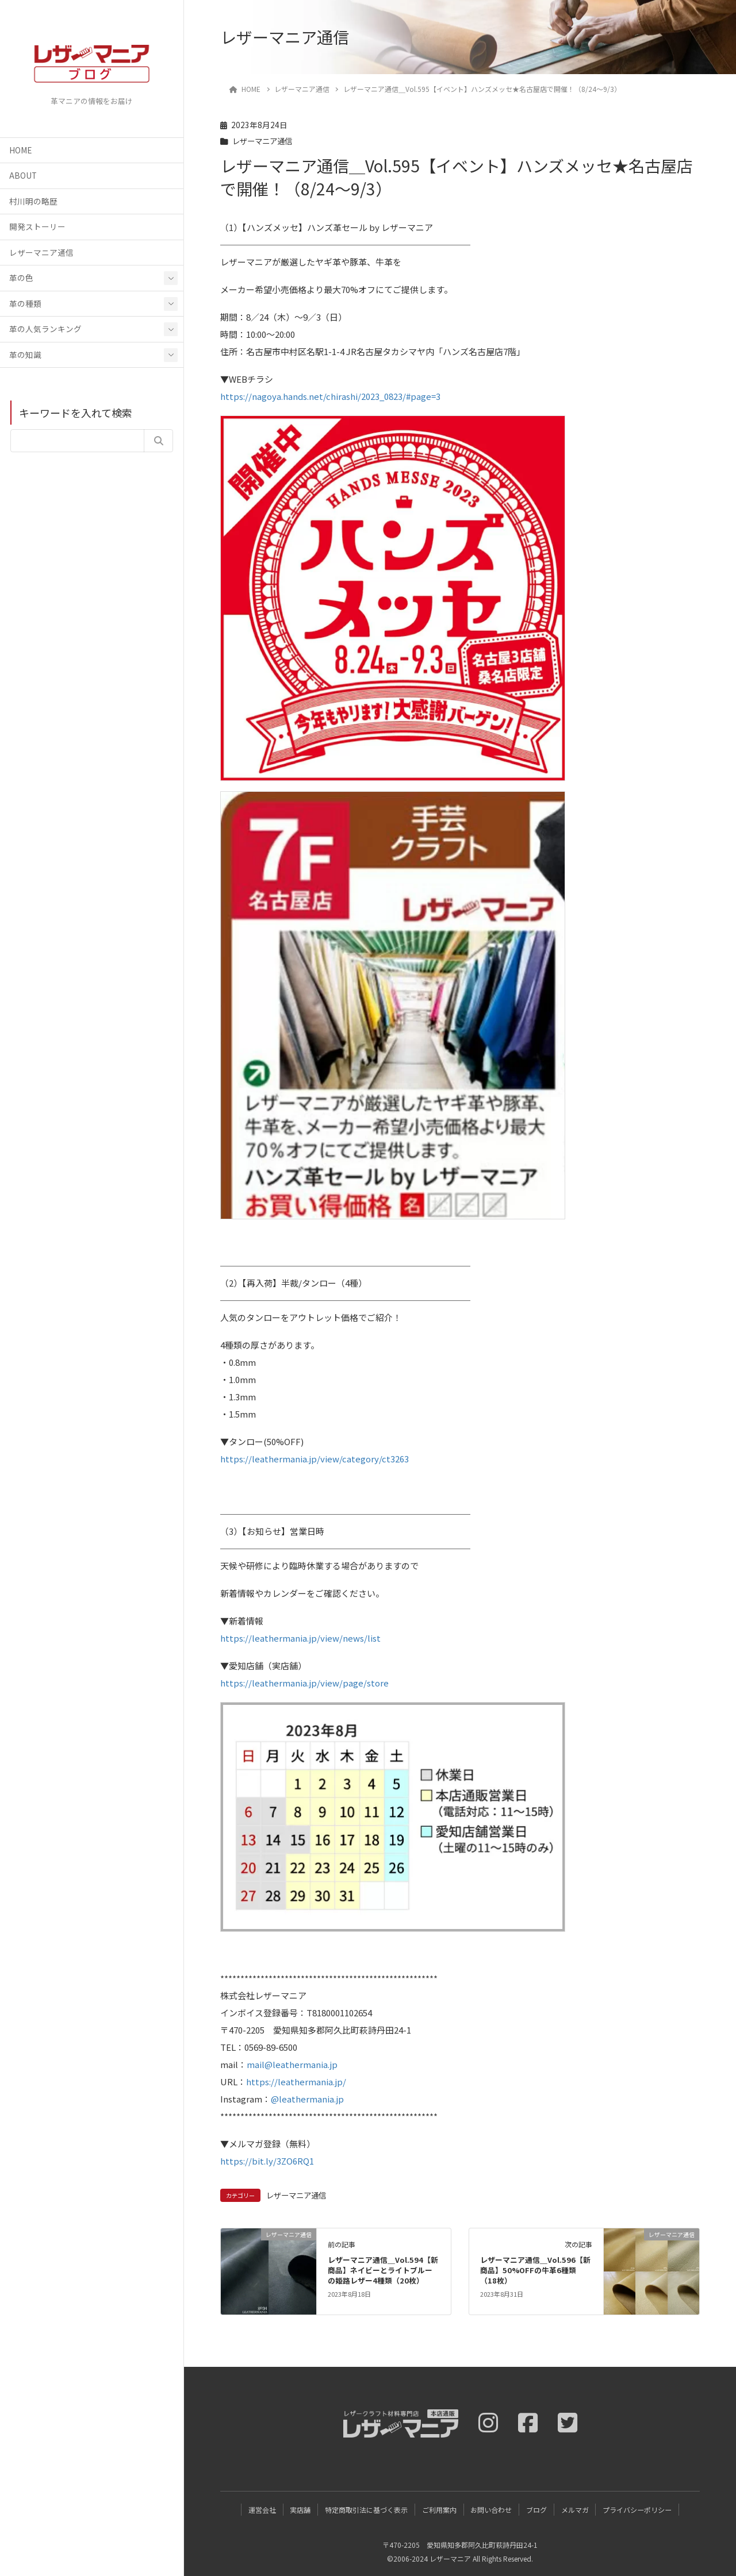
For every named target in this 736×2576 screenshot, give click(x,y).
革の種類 (25, 303)
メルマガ (575, 2509)
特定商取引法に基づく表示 (365, 2509)
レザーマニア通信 (41, 252)
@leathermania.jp (307, 2099)
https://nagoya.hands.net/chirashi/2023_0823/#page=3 (330, 396)
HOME (20, 150)
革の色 (21, 277)
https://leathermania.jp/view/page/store (304, 1683)
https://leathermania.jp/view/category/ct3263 (314, 1459)
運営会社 (261, 2509)
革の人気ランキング (45, 328)
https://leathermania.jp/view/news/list (300, 1638)
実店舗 (299, 2509)
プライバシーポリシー (638, 2509)
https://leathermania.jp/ (296, 2082)
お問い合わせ (491, 2509)
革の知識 (25, 354)
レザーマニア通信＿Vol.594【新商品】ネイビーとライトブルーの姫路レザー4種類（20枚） (383, 2270)
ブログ (537, 2509)
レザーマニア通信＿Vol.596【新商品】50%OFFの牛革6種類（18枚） (535, 2270)
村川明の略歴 (33, 201)
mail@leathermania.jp (292, 2064)
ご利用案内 (438, 2509)
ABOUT (23, 175)
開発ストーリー (37, 226)
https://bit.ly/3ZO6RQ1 (267, 2161)
